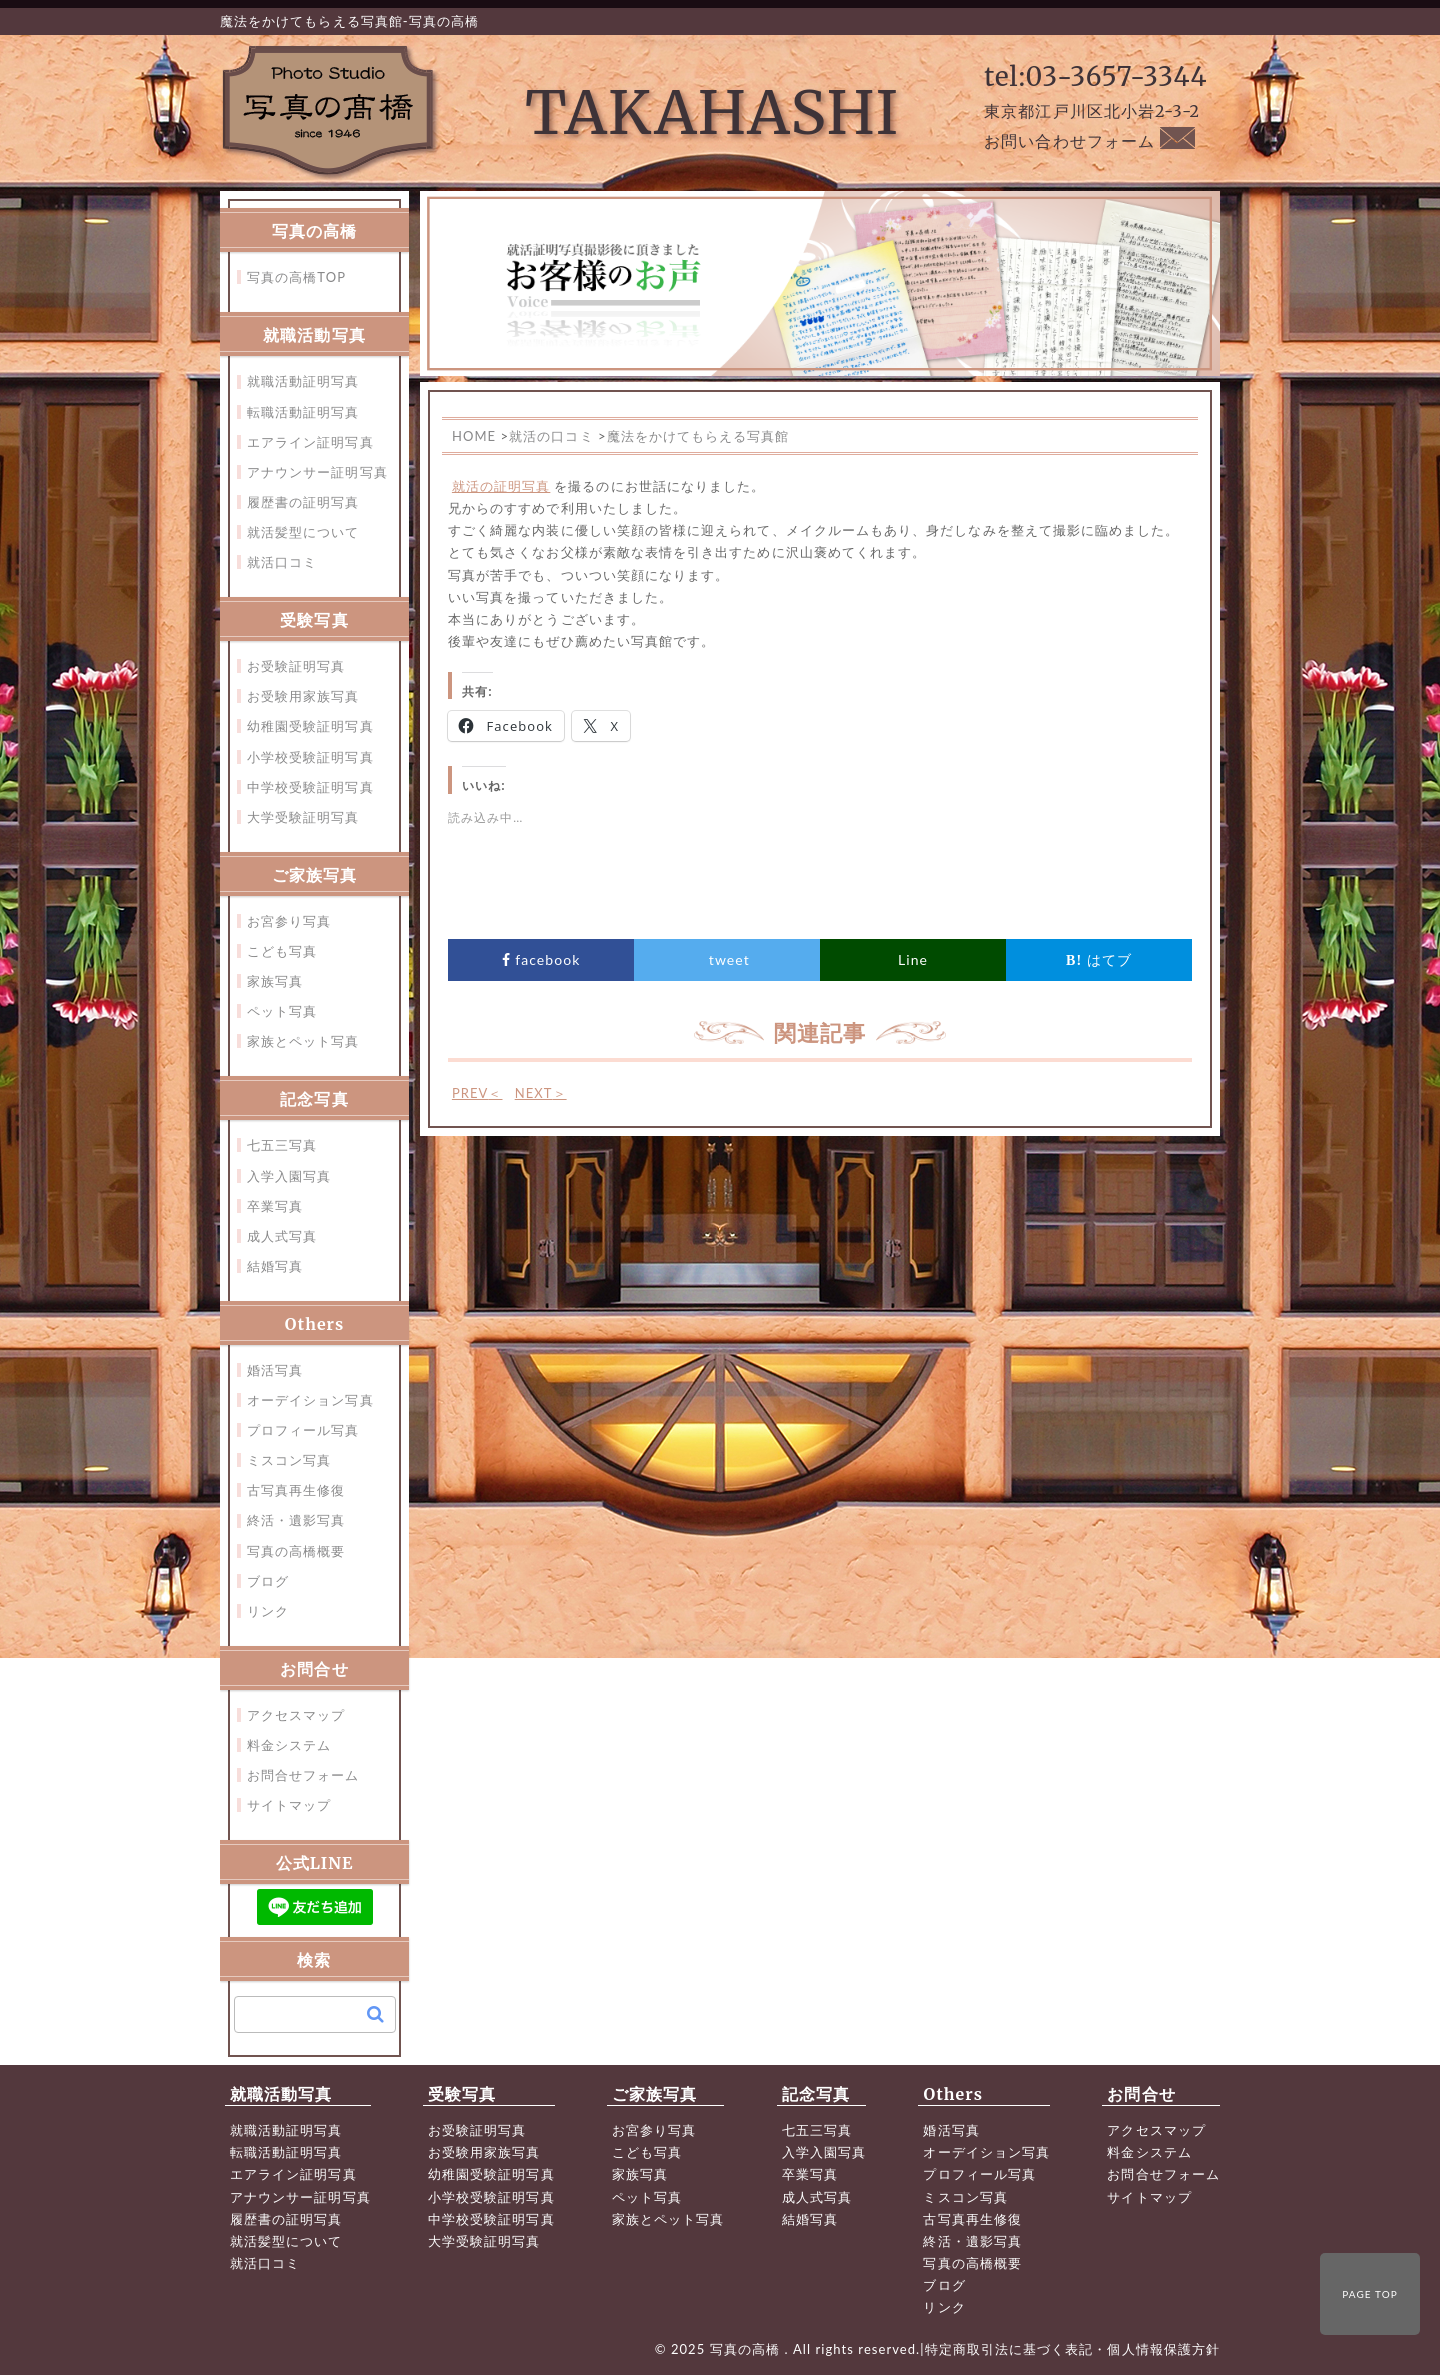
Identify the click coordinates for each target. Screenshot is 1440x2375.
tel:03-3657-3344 (1095, 76)
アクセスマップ (296, 1715)
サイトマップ (289, 1805)
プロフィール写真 (303, 1430)
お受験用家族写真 (303, 696)
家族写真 (275, 981)
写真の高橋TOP (296, 277)
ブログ (268, 1581)
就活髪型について (303, 532)
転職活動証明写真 (303, 412)
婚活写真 (275, 1370)
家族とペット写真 (303, 1041)
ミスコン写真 (289, 1460)
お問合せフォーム (303, 1775)
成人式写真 (282, 1236)
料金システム (289, 1745)
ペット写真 (282, 1011)
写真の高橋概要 (296, 1551)
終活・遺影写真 (296, 1520)
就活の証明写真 (501, 486)
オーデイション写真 (310, 1400)
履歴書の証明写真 (303, 502)
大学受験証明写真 (303, 817)
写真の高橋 (747, 2349)
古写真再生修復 (296, 1490)
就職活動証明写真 (303, 381)
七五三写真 (282, 1145)
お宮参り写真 (289, 921)
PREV (477, 1093)
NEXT (541, 1093)
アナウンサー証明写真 (317, 472)
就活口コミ (282, 562)
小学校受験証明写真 (310, 757)
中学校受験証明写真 (310, 787)
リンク (268, 1611)
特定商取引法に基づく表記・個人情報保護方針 (1072, 2349)
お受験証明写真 (296, 666)
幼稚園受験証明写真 (310, 726)
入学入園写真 (289, 1176)
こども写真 (282, 951)
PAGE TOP (1370, 2294)
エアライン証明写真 (310, 442)
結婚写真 (275, 1266)
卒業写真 (275, 1206)
